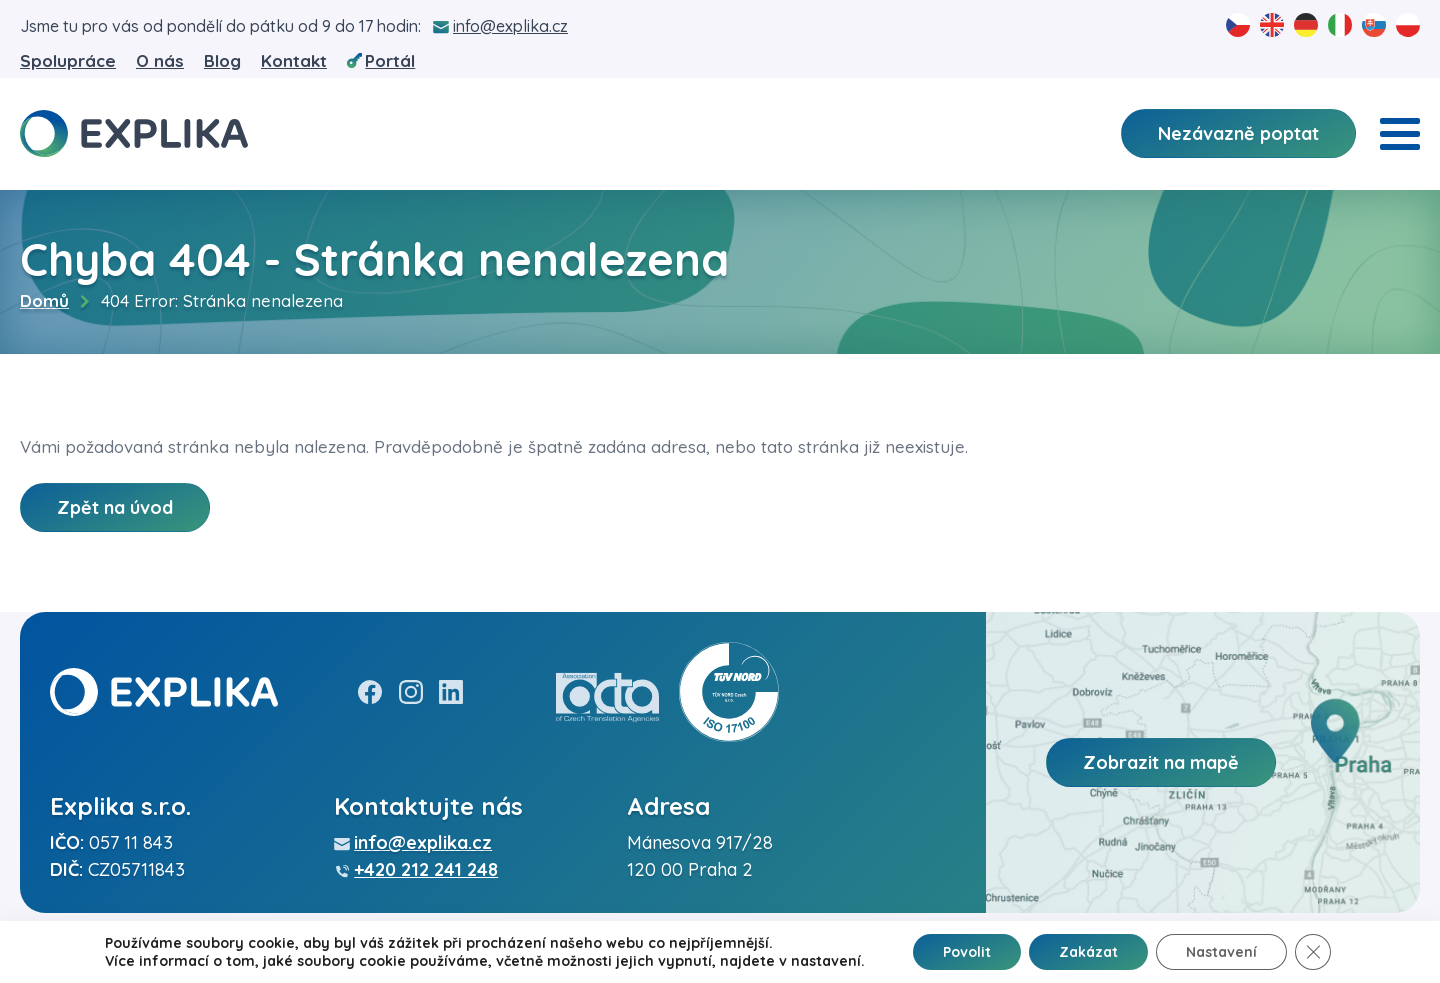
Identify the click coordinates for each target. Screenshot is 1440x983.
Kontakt (294, 60)
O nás (160, 60)
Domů (44, 300)
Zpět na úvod (115, 507)
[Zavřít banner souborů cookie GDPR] (1313, 952)
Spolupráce (68, 60)
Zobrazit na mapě (1161, 762)
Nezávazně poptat (1238, 133)
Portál (390, 60)
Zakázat (1088, 952)
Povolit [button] (967, 952)
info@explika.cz (510, 26)
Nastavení (1221, 952)
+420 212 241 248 (426, 869)
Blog (222, 60)
